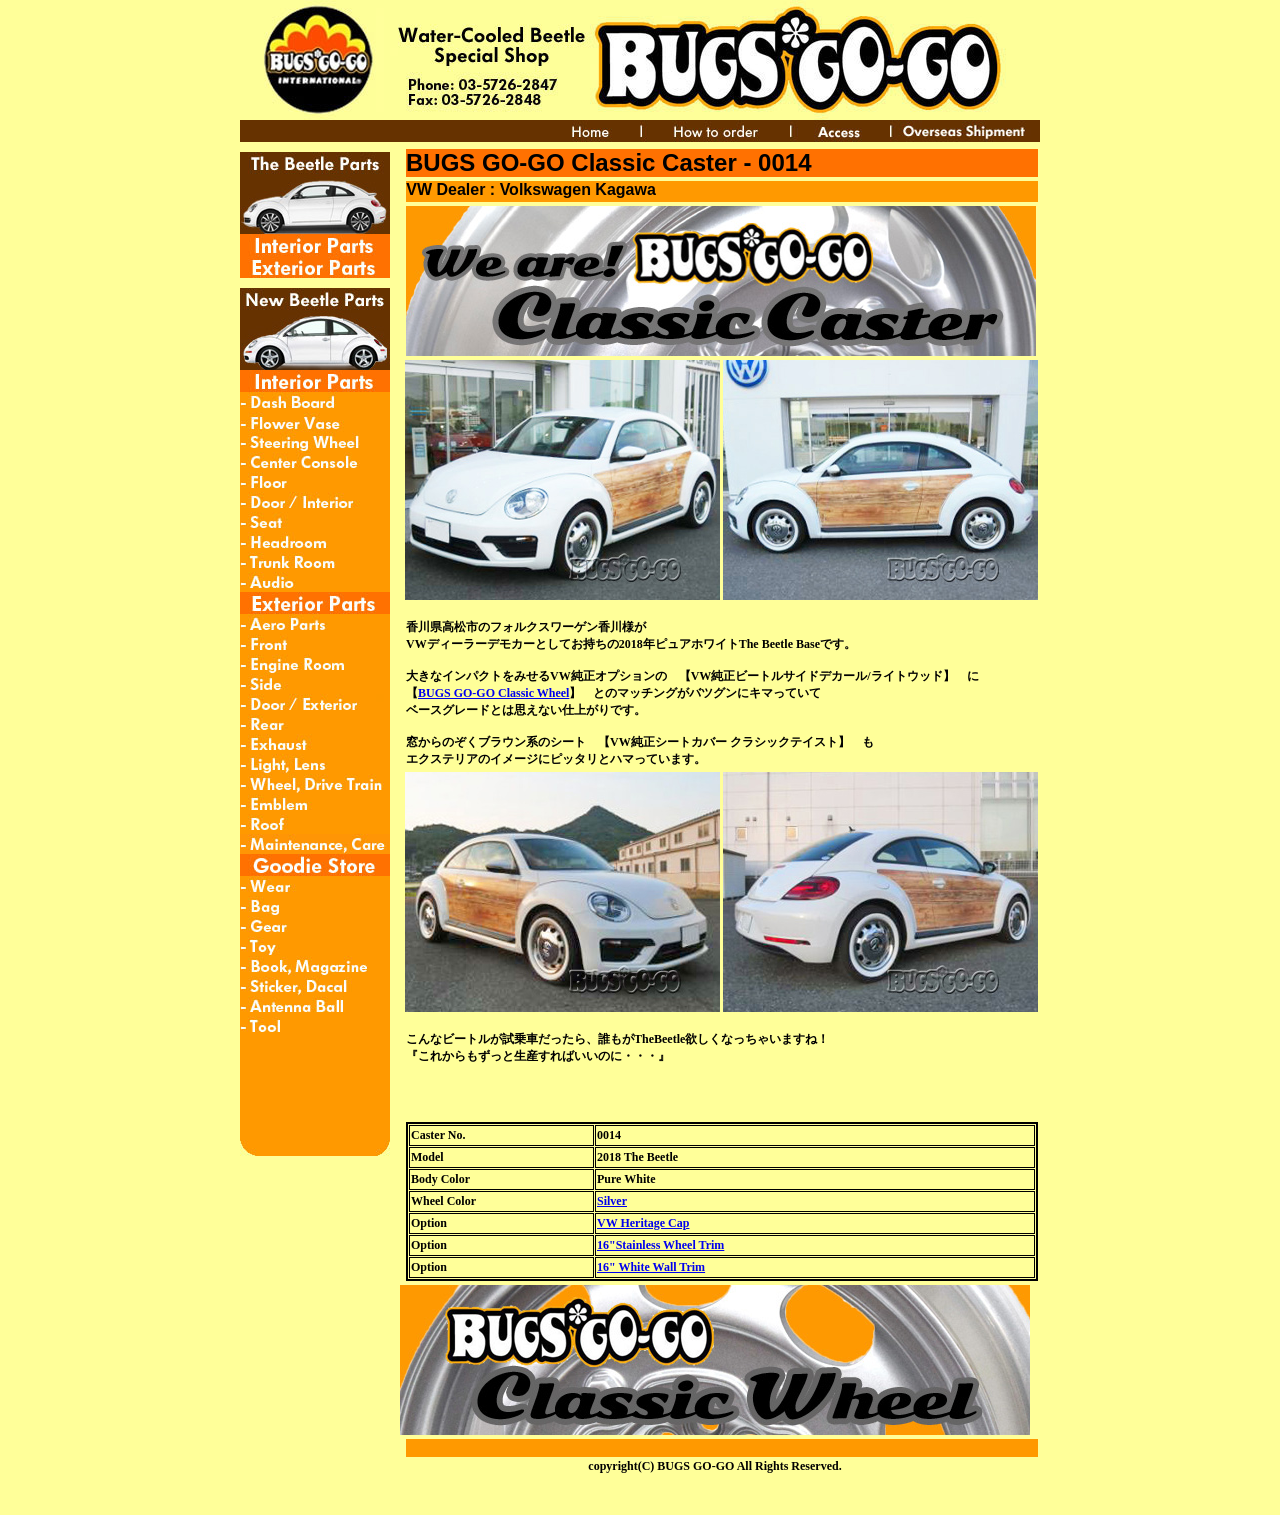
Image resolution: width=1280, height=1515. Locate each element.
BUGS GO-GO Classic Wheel (493, 693)
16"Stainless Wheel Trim (660, 1245)
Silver (612, 1201)
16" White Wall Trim (651, 1267)
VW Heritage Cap (643, 1223)
